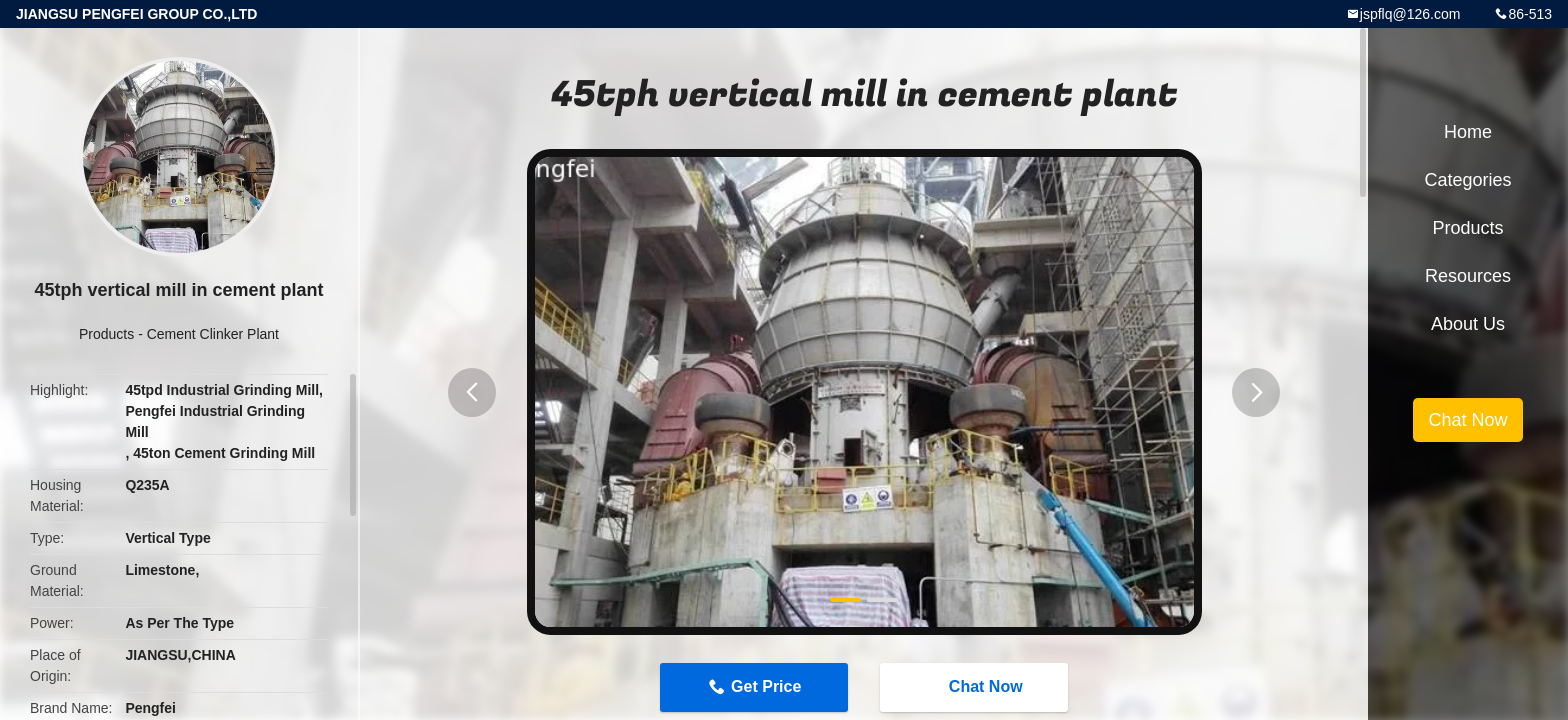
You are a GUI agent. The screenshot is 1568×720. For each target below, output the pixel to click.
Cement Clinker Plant (213, 334)
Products (106, 334)
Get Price (766, 686)
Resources (1468, 276)
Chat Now (976, 687)
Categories (1467, 180)
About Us (1468, 324)
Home (1468, 132)
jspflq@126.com (1410, 14)
